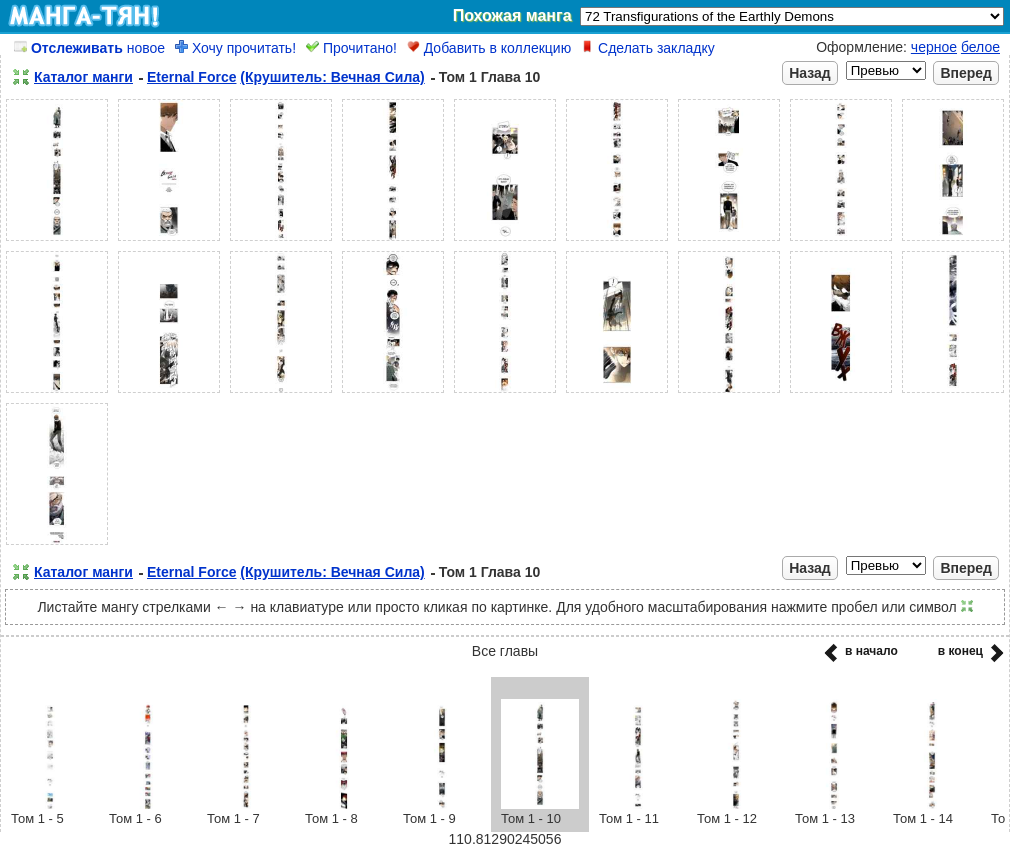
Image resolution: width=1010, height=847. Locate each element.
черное (934, 47)
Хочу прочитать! (235, 48)
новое (89, 48)
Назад (810, 73)
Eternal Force (191, 77)
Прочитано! (351, 48)
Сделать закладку (648, 48)
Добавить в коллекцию (489, 48)
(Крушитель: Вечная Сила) (332, 77)
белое (980, 47)
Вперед (966, 73)
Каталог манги (83, 77)
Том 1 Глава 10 (490, 77)
